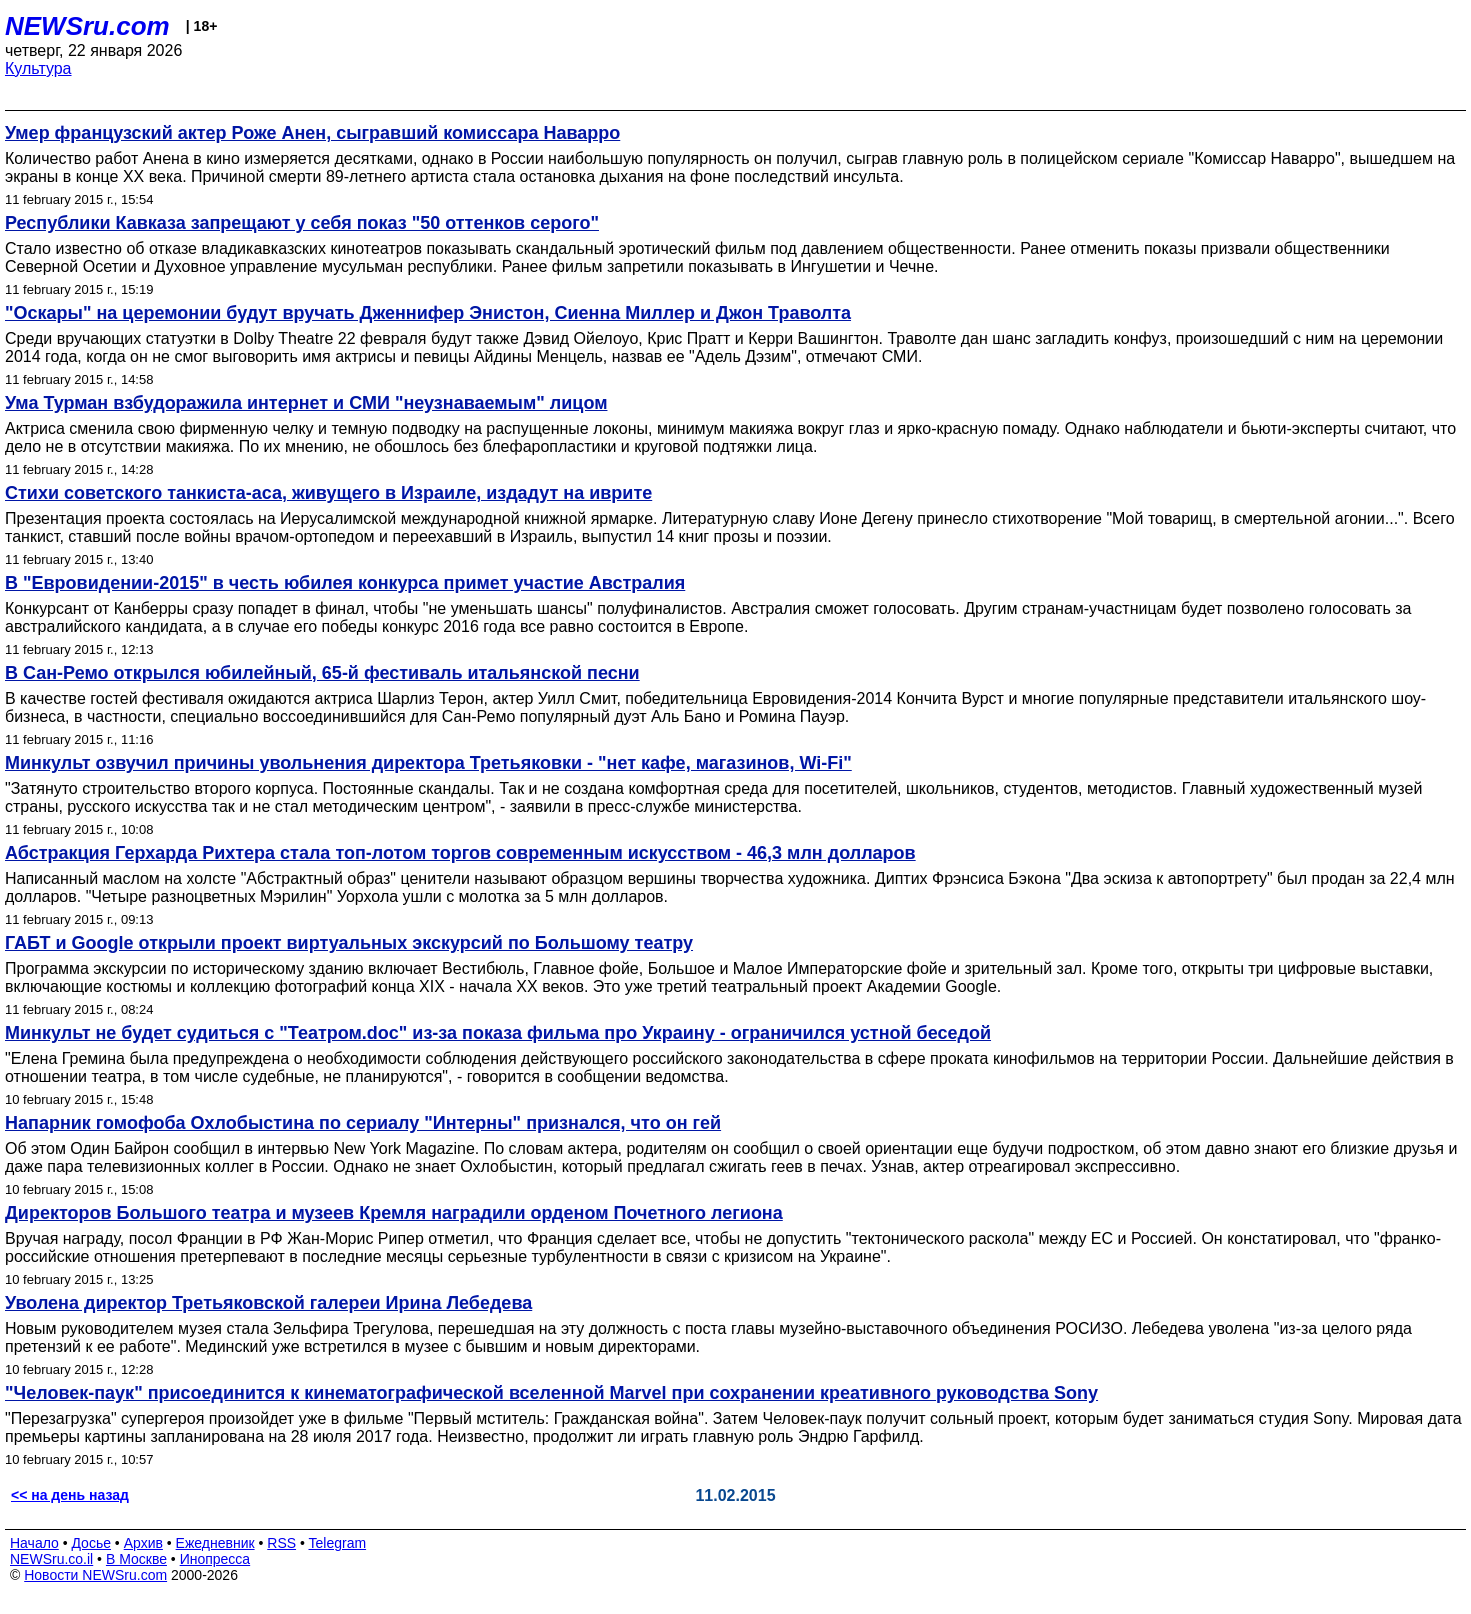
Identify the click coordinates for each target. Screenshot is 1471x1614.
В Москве (136, 1559)
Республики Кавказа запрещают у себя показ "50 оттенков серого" (302, 223)
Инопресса (215, 1559)
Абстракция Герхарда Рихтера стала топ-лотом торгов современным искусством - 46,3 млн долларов (460, 853)
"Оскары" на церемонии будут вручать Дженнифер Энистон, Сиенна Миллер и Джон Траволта (428, 313)
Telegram (338, 1543)
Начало (34, 1543)
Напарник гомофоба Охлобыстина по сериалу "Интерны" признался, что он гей (363, 1123)
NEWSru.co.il (51, 1559)
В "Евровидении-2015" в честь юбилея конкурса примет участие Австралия (345, 583)
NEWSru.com (87, 26)
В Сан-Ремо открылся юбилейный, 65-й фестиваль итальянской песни (322, 673)
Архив (143, 1543)
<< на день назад (70, 1495)
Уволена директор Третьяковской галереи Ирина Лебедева (268, 1303)
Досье (91, 1543)
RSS (281, 1543)
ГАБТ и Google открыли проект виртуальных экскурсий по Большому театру (349, 943)
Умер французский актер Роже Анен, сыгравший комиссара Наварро (312, 133)
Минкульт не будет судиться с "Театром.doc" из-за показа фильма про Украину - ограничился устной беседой (498, 1033)
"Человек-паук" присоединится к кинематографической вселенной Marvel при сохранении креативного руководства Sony (551, 1393)
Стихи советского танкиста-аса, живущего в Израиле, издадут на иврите (328, 493)
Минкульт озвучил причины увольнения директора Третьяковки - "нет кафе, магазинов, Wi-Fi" (428, 763)
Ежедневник (215, 1543)
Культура (38, 68)
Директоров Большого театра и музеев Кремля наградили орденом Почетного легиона (394, 1213)
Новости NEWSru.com (95, 1575)
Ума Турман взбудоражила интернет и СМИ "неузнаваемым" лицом (306, 403)
